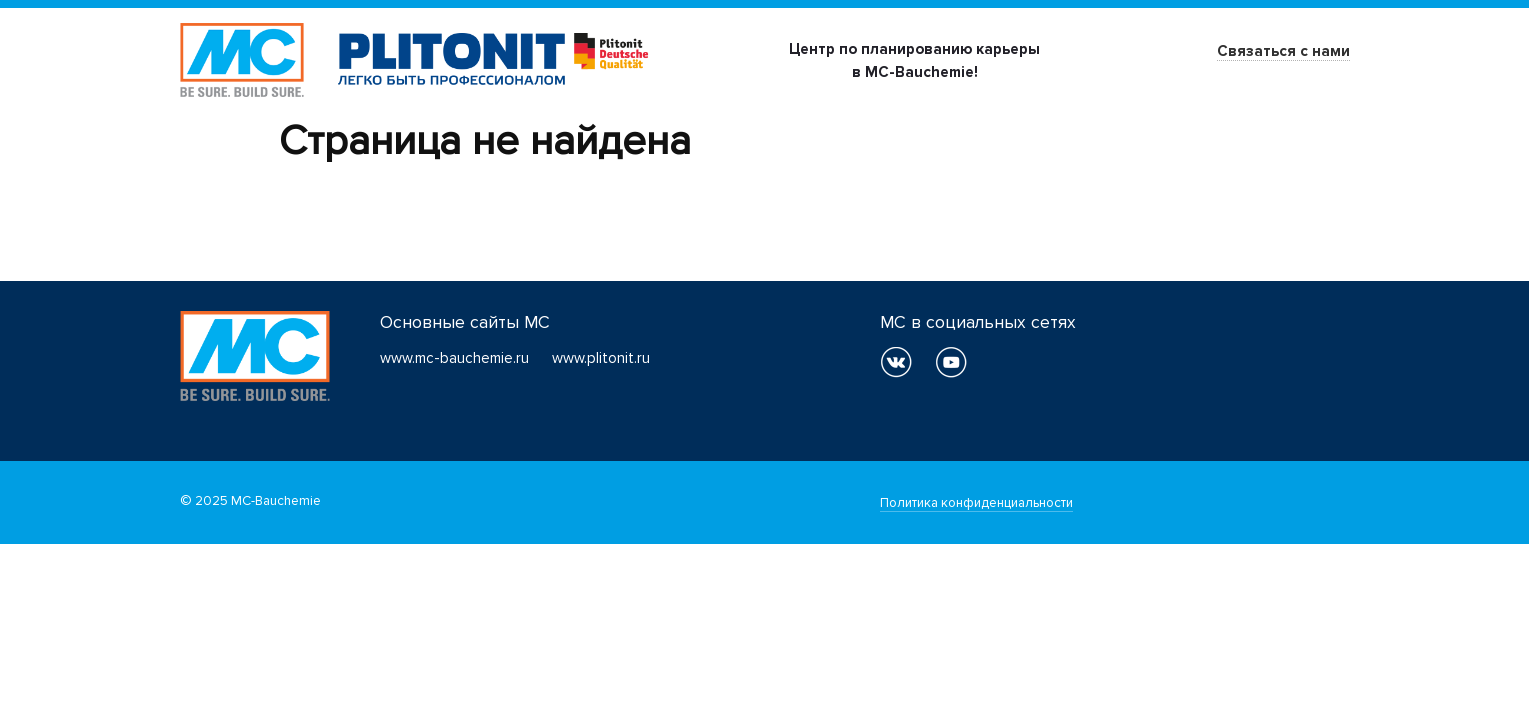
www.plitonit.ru (601, 358)
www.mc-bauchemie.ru (454, 358)
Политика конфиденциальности (976, 503)
